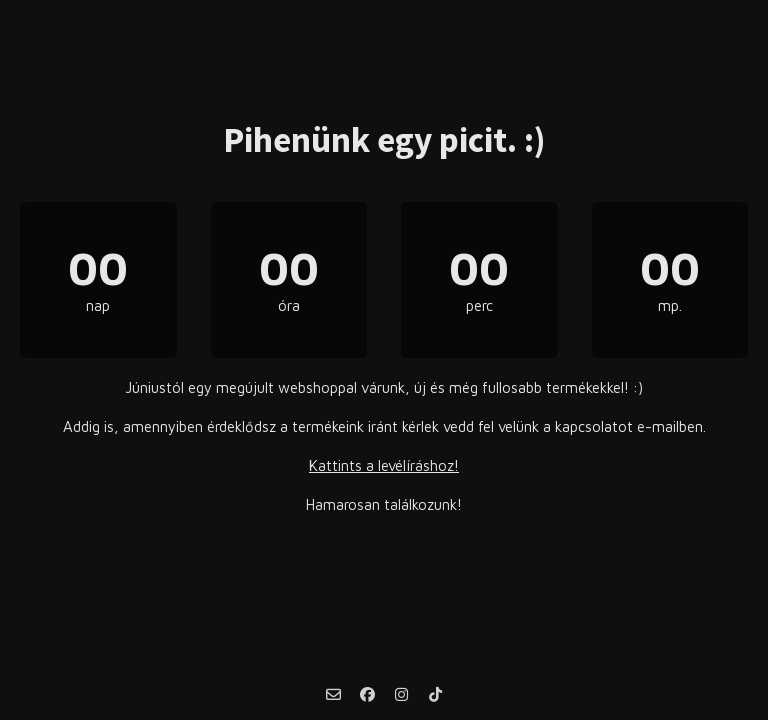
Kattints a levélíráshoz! (384, 465)
